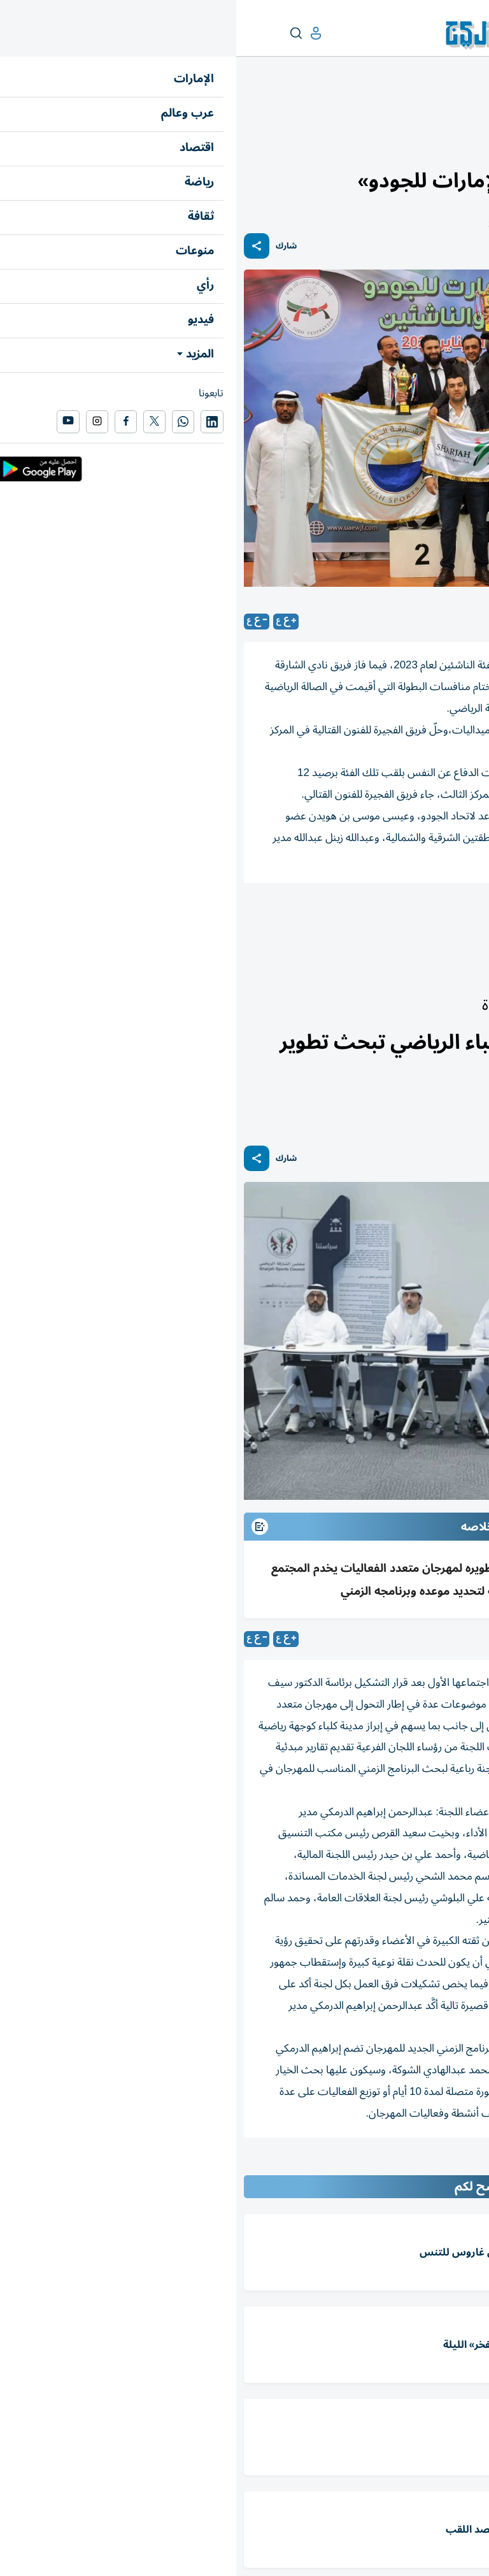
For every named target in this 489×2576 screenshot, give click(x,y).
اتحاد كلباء (402, 918)
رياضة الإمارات (427, 112)
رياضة (470, 112)
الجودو (460, 918)
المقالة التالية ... (449, 2164)
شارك (49, 246)
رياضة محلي (332, 918)
